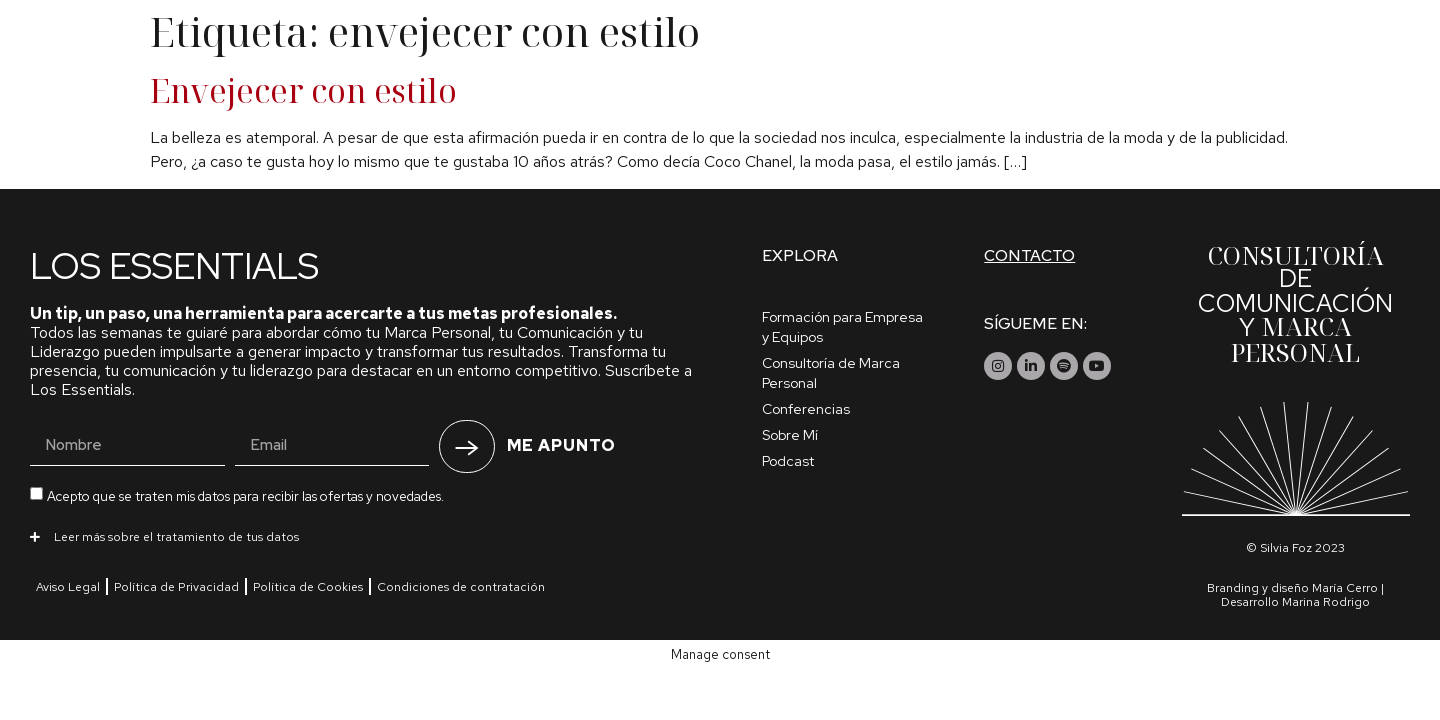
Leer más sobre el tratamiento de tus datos (176, 537)
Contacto (1029, 255)
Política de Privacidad (176, 587)
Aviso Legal (68, 587)
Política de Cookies (308, 587)
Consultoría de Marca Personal (831, 373)
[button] (366, 536)
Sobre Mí (790, 435)
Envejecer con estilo (303, 90)
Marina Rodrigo (1326, 602)
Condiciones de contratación (461, 587)
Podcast (788, 461)
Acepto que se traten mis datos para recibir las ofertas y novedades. (245, 495)
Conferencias (806, 409)
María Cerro (1345, 588)
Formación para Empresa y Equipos (842, 327)
